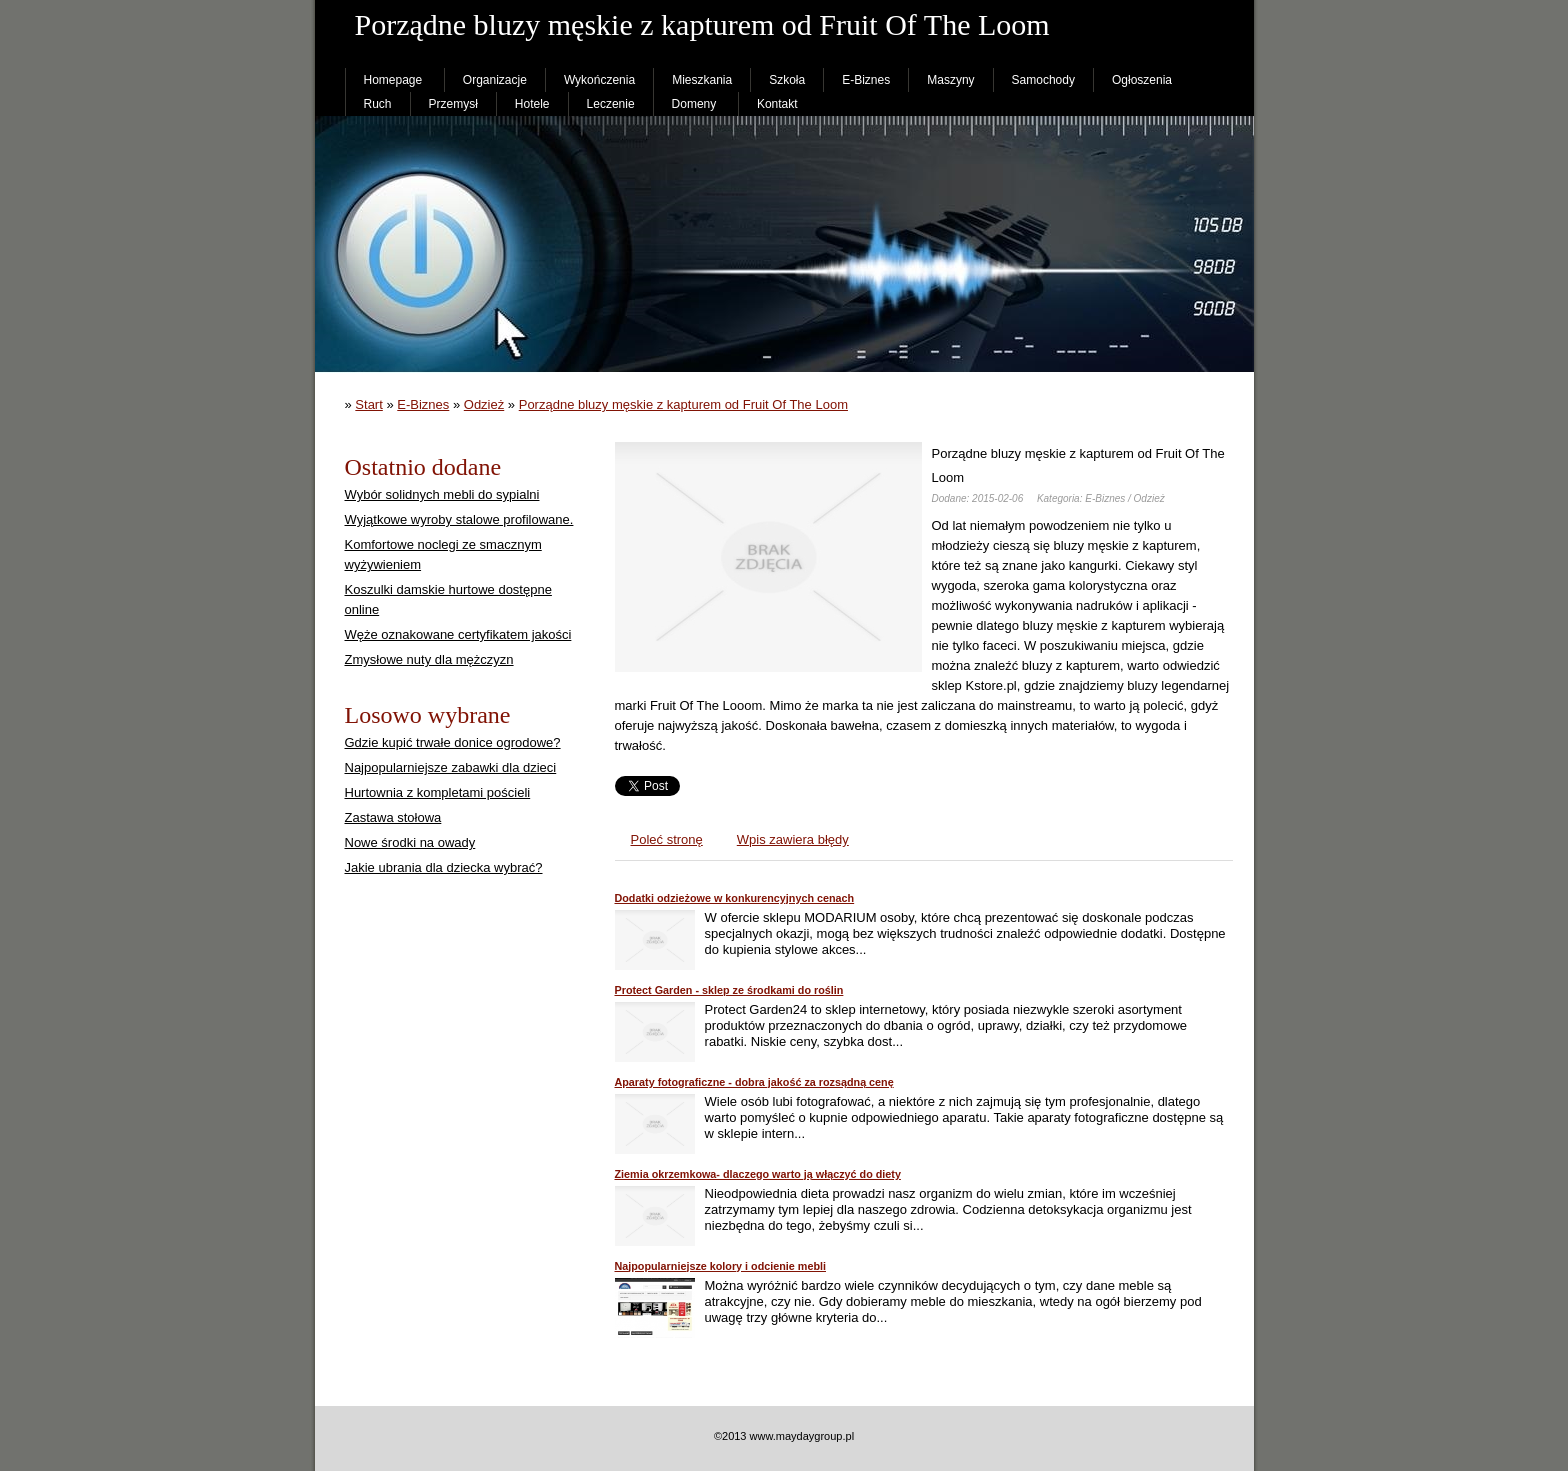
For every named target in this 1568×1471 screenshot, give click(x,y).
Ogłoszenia (1142, 80)
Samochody (1043, 80)
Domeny (694, 104)
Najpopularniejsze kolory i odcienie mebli (721, 1266)
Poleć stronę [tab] (667, 839)
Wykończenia (599, 80)
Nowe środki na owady (410, 842)
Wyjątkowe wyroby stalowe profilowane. (459, 519)
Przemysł (453, 104)
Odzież (484, 404)
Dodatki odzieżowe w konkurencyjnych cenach (735, 898)
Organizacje (495, 80)
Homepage (393, 80)
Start (368, 404)
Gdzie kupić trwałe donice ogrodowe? (453, 742)
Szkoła (787, 80)
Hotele (532, 104)
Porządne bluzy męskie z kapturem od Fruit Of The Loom (683, 404)
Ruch (378, 104)
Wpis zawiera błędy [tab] (793, 839)
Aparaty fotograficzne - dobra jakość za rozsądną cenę (754, 1082)
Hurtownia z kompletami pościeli (438, 792)
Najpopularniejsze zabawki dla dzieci (451, 767)
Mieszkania (702, 80)
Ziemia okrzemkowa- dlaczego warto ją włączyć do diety (758, 1174)
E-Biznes (866, 80)
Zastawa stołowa (393, 817)
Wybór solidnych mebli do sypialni (442, 494)
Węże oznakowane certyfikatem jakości (458, 634)
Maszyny (950, 80)
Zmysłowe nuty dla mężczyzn (429, 659)
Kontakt (777, 104)
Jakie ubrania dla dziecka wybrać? (444, 867)
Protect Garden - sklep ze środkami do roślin (729, 990)
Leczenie (611, 104)
